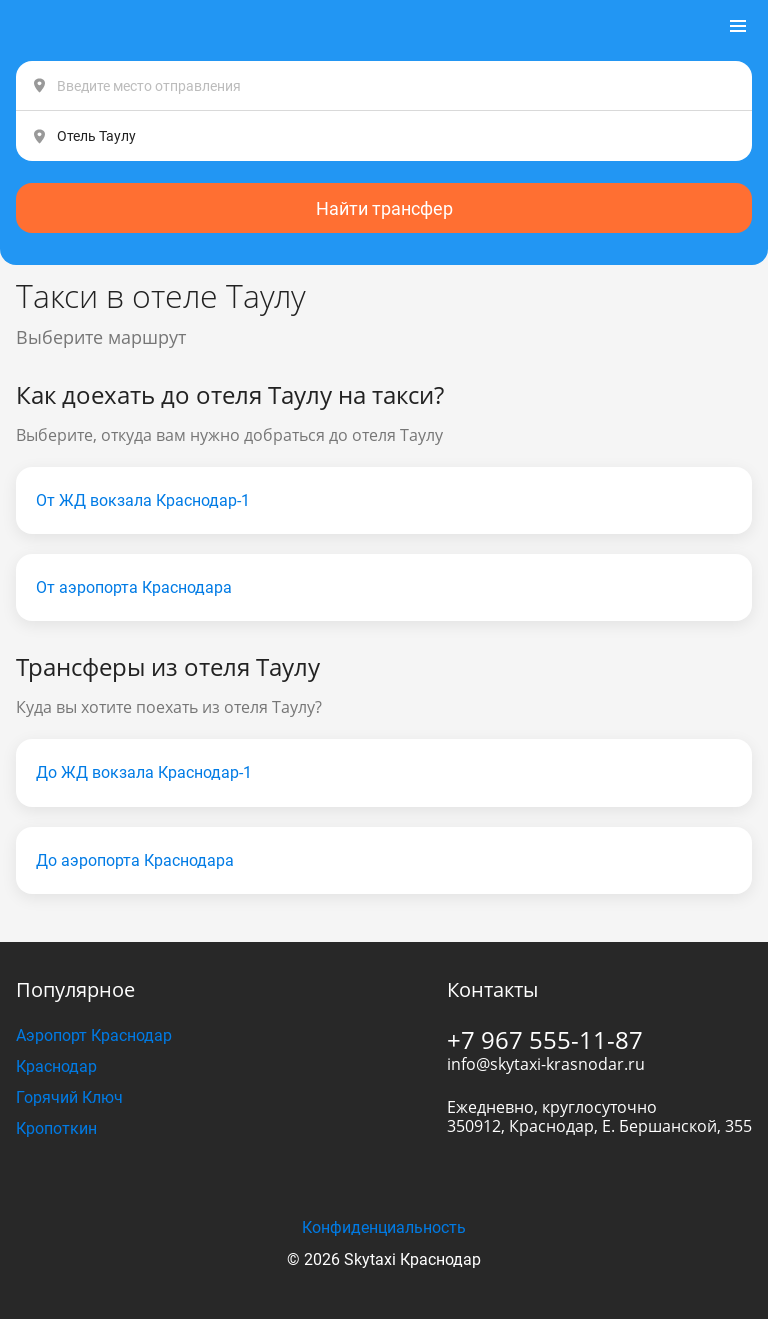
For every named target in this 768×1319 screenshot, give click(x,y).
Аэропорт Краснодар (94, 1035)
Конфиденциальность (384, 1227)
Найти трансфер (384, 208)
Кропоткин (56, 1128)
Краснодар (56, 1066)
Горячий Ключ (69, 1097)
